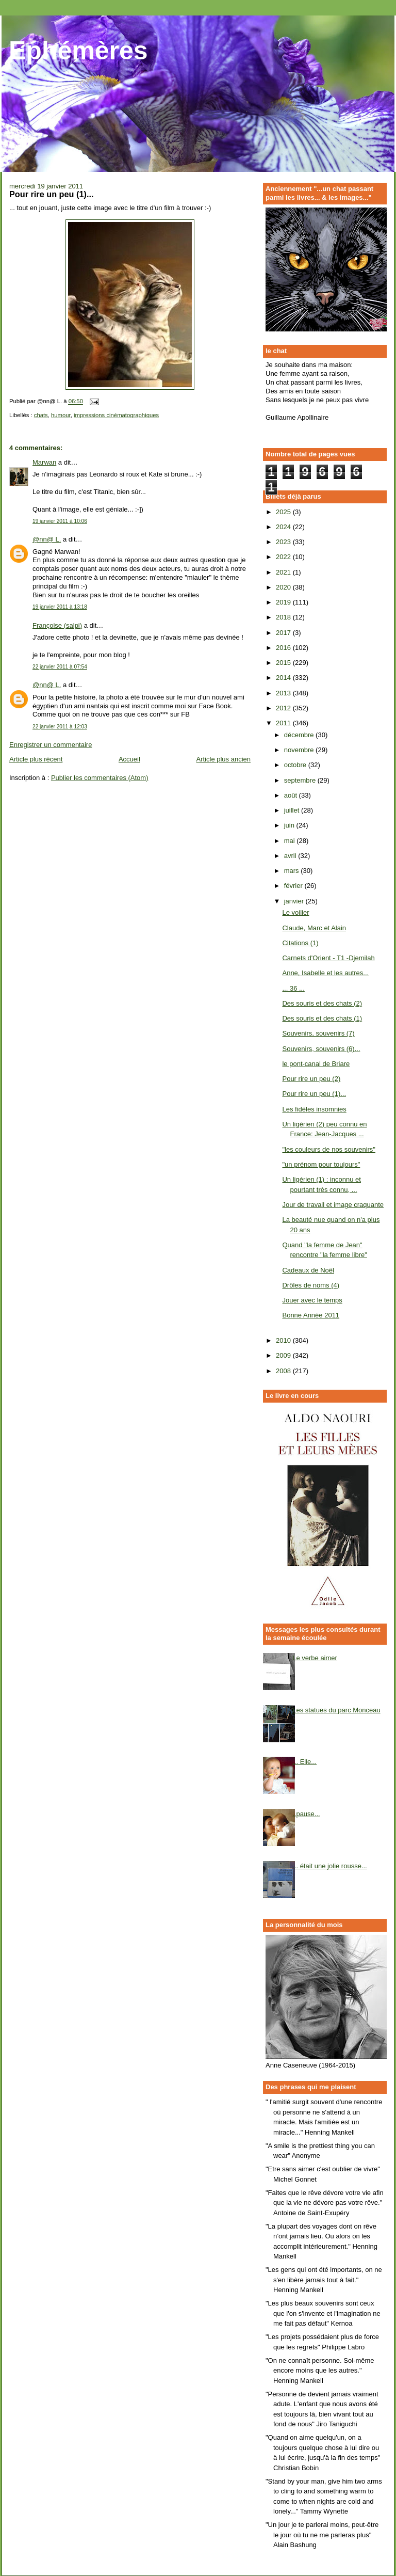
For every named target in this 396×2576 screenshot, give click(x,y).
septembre (301, 780)
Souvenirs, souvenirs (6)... (321, 1049)
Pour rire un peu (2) (311, 1079)
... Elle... (304, 1762)
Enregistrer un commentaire (50, 745)
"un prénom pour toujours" (321, 1164)
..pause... (306, 1814)
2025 (284, 512)
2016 (284, 647)
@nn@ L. (46, 539)
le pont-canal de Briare (316, 1064)
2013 (284, 693)
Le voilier (295, 912)
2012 (284, 708)
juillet (292, 810)
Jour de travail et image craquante (333, 1205)
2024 (284, 527)
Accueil (129, 759)
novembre (300, 750)
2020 (284, 587)
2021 (284, 572)
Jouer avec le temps (312, 1300)
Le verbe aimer (314, 1658)
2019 (284, 602)
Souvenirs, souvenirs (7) (318, 1033)
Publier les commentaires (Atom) (99, 778)
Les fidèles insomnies (314, 1109)
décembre (300, 735)
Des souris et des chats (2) (322, 1003)
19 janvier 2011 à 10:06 (59, 521)
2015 (284, 662)
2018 (284, 617)
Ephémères (78, 50)
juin (290, 825)
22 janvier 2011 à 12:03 (59, 726)
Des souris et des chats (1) (322, 1018)
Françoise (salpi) (57, 625)
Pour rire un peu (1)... (314, 1094)
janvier (295, 901)
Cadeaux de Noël (308, 1270)
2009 (284, 1355)
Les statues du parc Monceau (336, 1710)
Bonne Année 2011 (310, 1315)
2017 (284, 633)
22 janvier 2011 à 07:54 (59, 667)
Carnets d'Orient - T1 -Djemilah (328, 958)
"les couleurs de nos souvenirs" (328, 1149)
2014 (284, 677)
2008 (284, 1371)
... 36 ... (293, 988)
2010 (284, 1340)
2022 (284, 557)
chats (41, 415)
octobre (296, 765)
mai (290, 841)
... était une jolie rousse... (329, 1866)
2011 (284, 723)
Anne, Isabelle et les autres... (325, 973)
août (291, 795)
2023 (284, 542)
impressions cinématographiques (116, 415)
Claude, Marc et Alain (314, 928)
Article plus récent (35, 759)
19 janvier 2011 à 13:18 (59, 607)
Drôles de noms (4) (310, 1285)
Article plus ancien (223, 759)
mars (292, 870)
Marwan (44, 462)
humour (61, 415)
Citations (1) (300, 943)
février (294, 885)
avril (291, 856)
